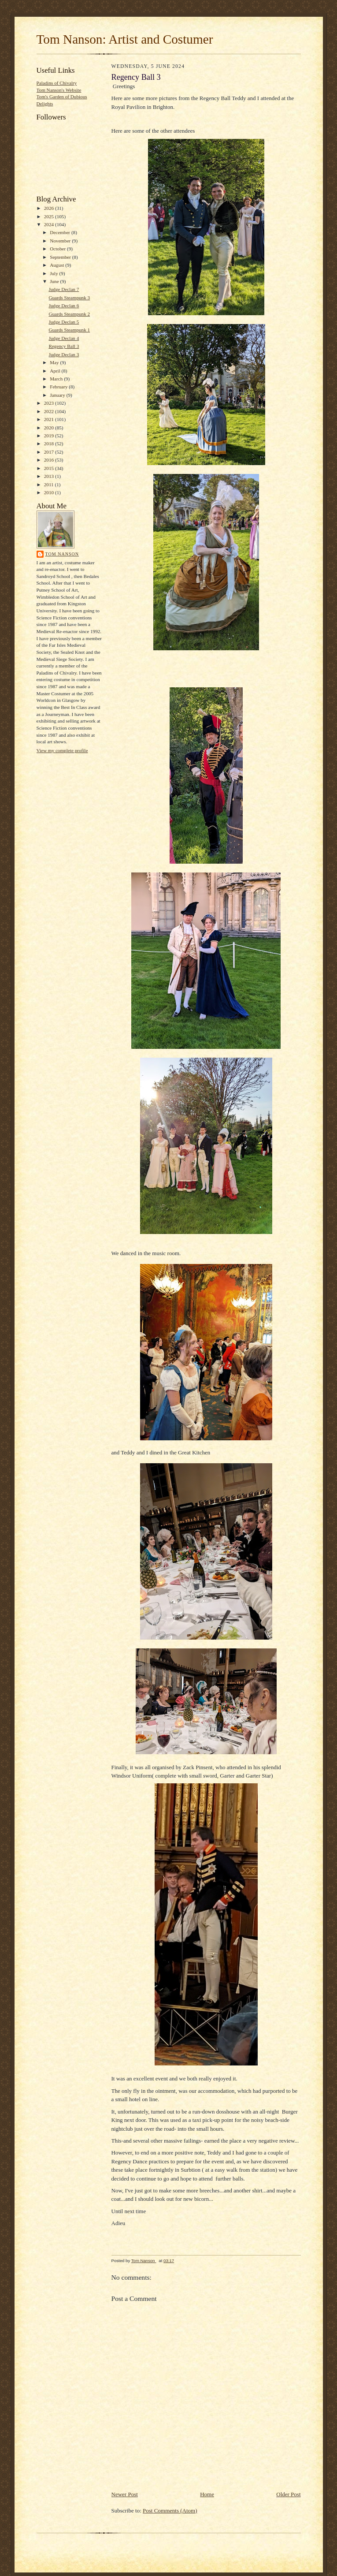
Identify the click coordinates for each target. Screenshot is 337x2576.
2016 (49, 459)
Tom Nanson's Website (59, 90)
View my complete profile (62, 750)
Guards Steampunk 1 (69, 329)
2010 (49, 492)
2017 (49, 452)
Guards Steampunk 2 (69, 314)
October (58, 248)
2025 (49, 216)
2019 (49, 435)
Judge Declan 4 (63, 338)
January (58, 395)
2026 (49, 208)
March (57, 378)
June (55, 281)
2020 (49, 427)
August (57, 265)
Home (207, 2494)
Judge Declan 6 (63, 305)
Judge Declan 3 (63, 354)
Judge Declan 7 (63, 289)
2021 (49, 419)
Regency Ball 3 (63, 346)
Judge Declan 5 (63, 321)
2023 (49, 403)
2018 (49, 443)
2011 (49, 484)
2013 (49, 476)
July (54, 273)
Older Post (288, 2494)
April (55, 370)
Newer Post (124, 2494)
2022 (49, 411)
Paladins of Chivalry (57, 83)
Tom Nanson (62, 554)
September (61, 257)
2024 (49, 224)
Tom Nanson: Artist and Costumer (125, 39)
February (59, 386)
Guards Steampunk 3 (69, 297)
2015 (49, 468)
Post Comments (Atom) (170, 2510)
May (55, 362)
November (61, 240)
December (60, 232)
